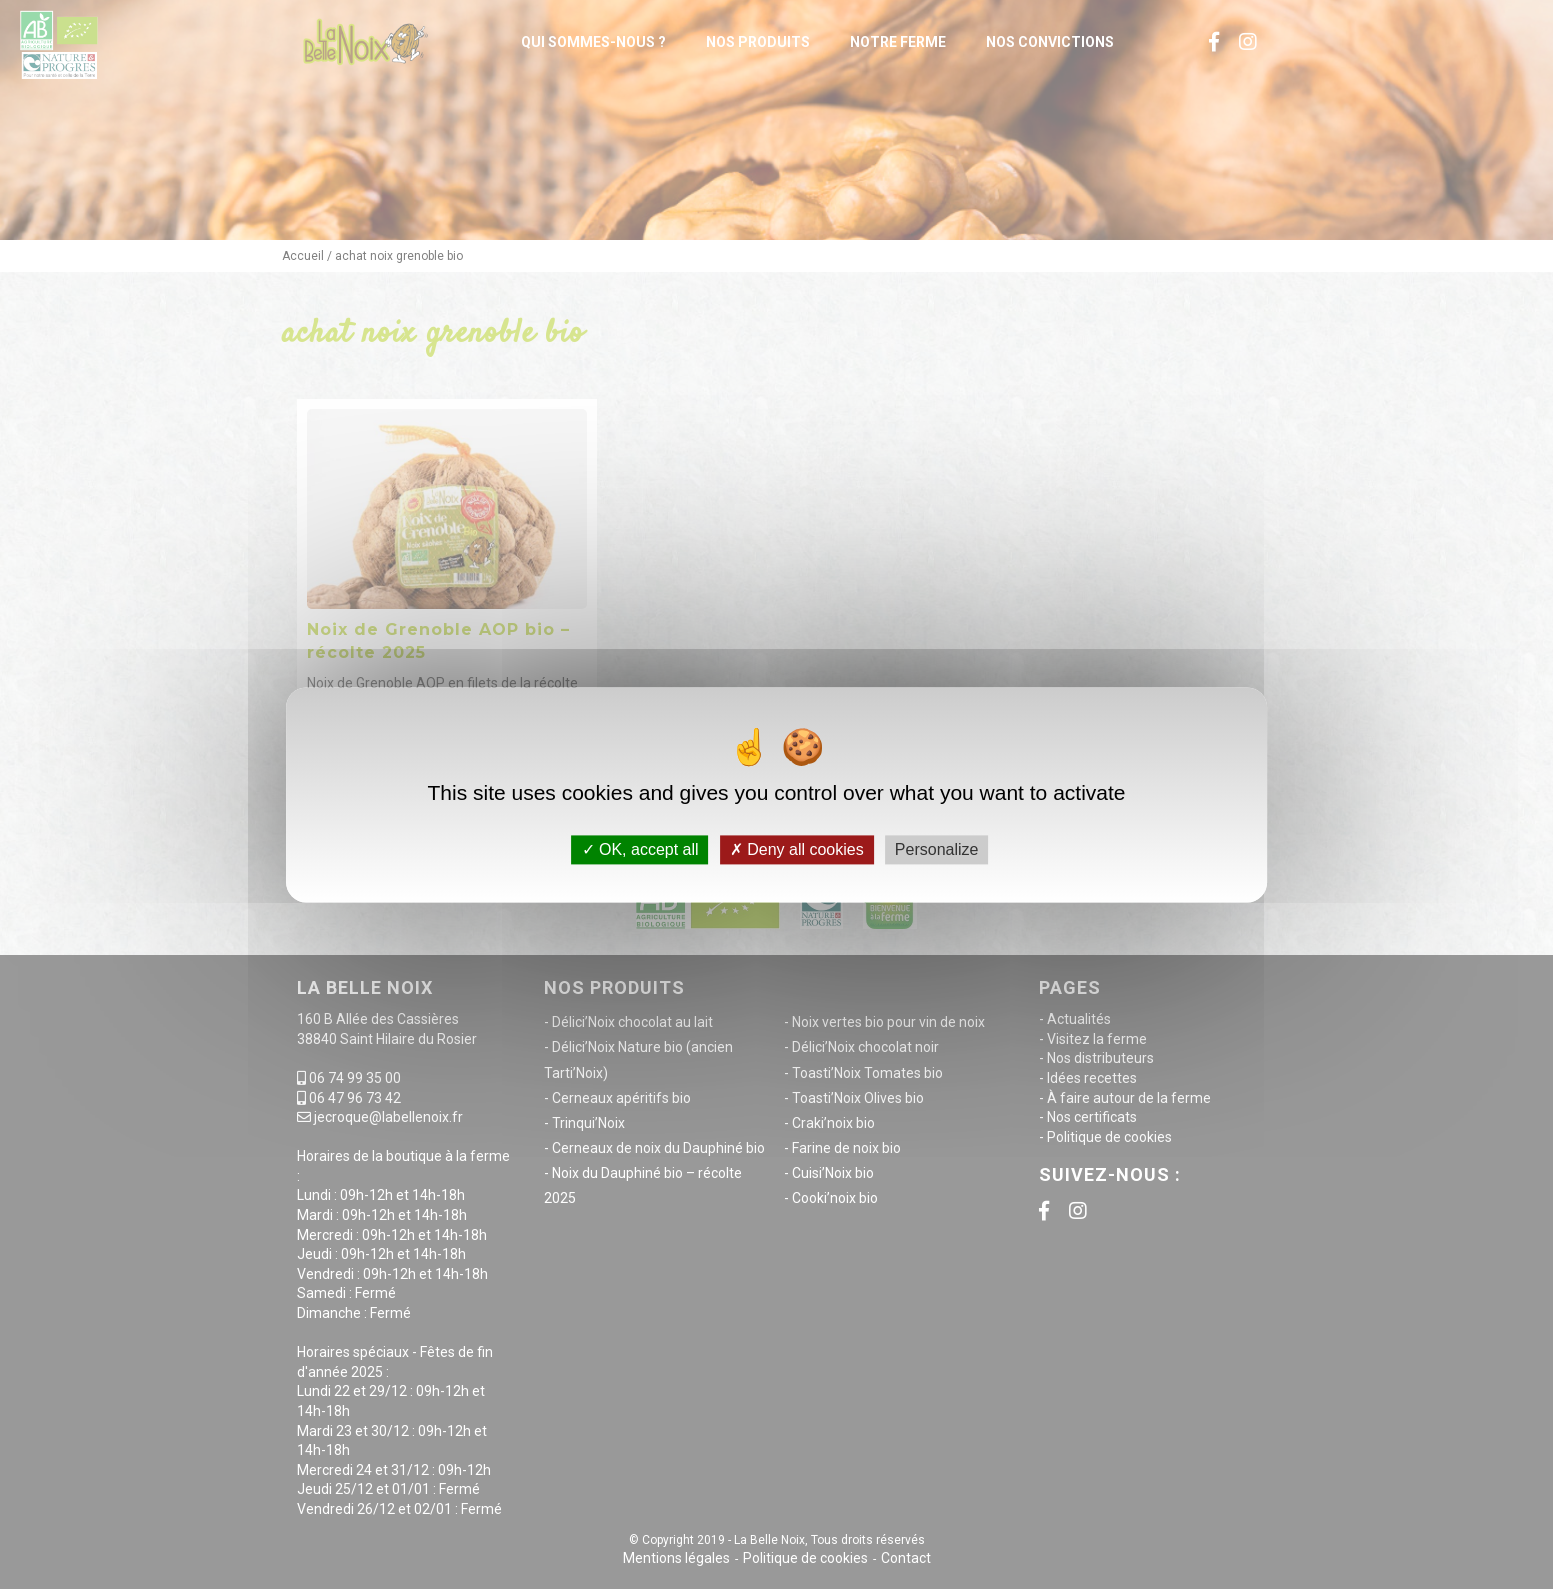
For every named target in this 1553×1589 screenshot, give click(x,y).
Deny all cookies (797, 849)
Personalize (937, 849)
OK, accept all (640, 849)
